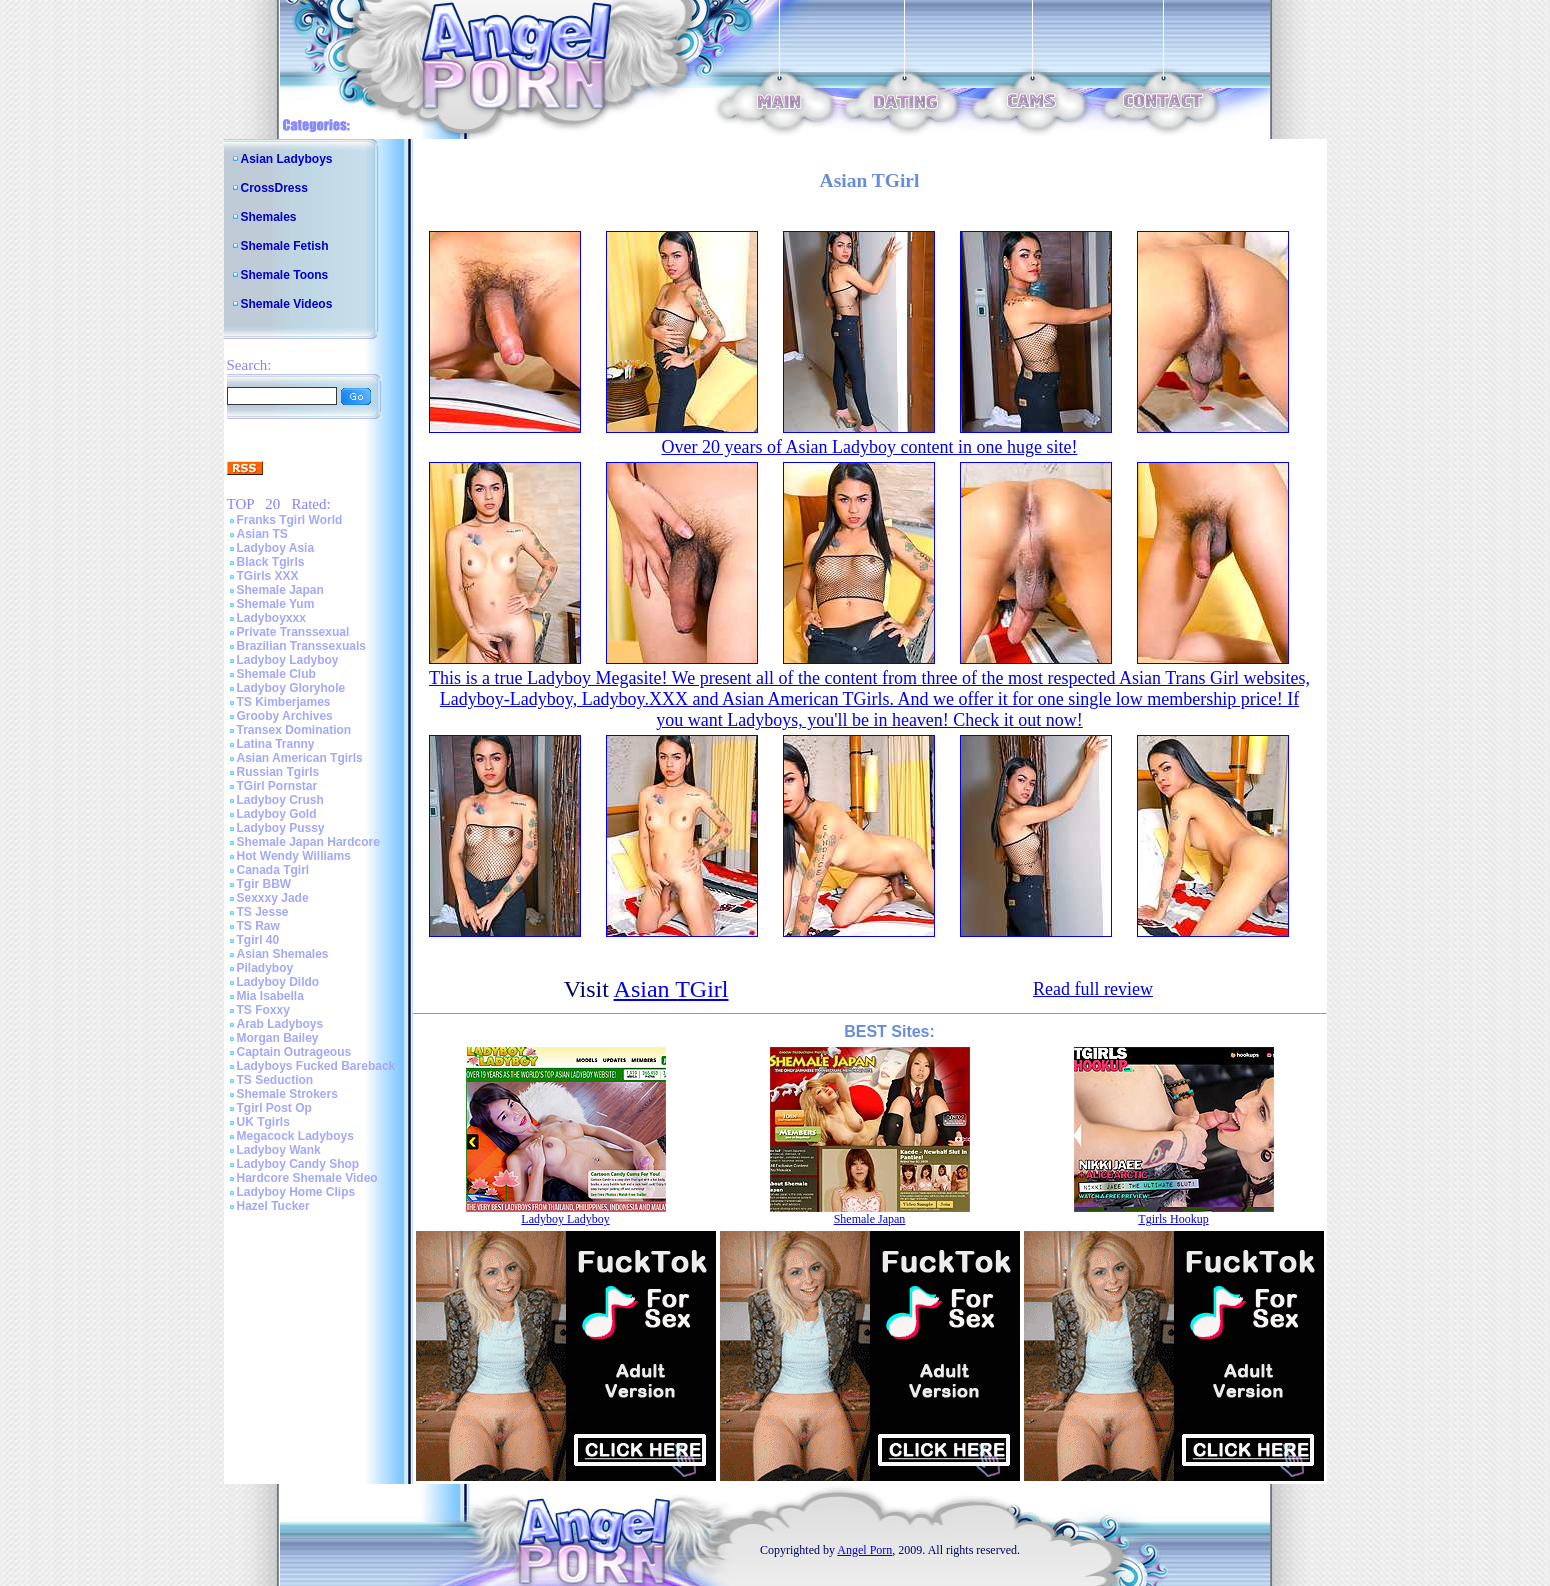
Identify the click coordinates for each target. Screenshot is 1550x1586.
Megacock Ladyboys (295, 1136)
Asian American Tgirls (300, 758)
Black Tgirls (271, 562)
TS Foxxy (263, 1010)
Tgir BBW (264, 884)
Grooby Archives (285, 716)
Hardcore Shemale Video (307, 1178)
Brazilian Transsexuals (301, 646)
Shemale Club (276, 674)
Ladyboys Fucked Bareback (316, 1066)
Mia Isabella (270, 996)
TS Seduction (275, 1080)
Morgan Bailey (278, 1038)
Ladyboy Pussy (281, 828)
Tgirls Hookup (1173, 1219)
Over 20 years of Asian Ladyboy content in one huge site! (870, 447)
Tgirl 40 (258, 940)
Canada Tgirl (273, 870)
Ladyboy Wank (279, 1150)
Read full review (1093, 989)
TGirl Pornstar (277, 786)
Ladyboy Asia (276, 548)
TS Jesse (263, 912)
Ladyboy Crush (280, 800)
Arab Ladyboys (280, 1024)
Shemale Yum (276, 604)
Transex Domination (294, 730)
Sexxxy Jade (273, 898)
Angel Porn (864, 1550)
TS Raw (258, 926)
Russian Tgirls (278, 772)
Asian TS (262, 534)
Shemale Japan (280, 590)
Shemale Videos (287, 304)
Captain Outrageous (294, 1052)
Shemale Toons (285, 275)
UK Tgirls (263, 1122)
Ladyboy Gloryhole (291, 688)
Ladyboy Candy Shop (298, 1164)
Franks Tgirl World (290, 520)
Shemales (269, 217)
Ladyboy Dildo (278, 982)
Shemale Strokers (287, 1094)
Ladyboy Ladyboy (288, 660)
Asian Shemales (283, 954)
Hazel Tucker (273, 1206)
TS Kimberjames (284, 702)
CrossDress (274, 188)
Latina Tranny (276, 744)
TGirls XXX (268, 576)
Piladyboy (265, 968)
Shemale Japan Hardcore (308, 842)
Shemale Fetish (285, 246)
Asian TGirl (671, 989)
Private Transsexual (293, 632)
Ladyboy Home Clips (296, 1192)
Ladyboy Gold (277, 814)
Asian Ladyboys (287, 159)
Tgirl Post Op (274, 1108)
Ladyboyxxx (271, 618)
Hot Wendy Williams (294, 856)
